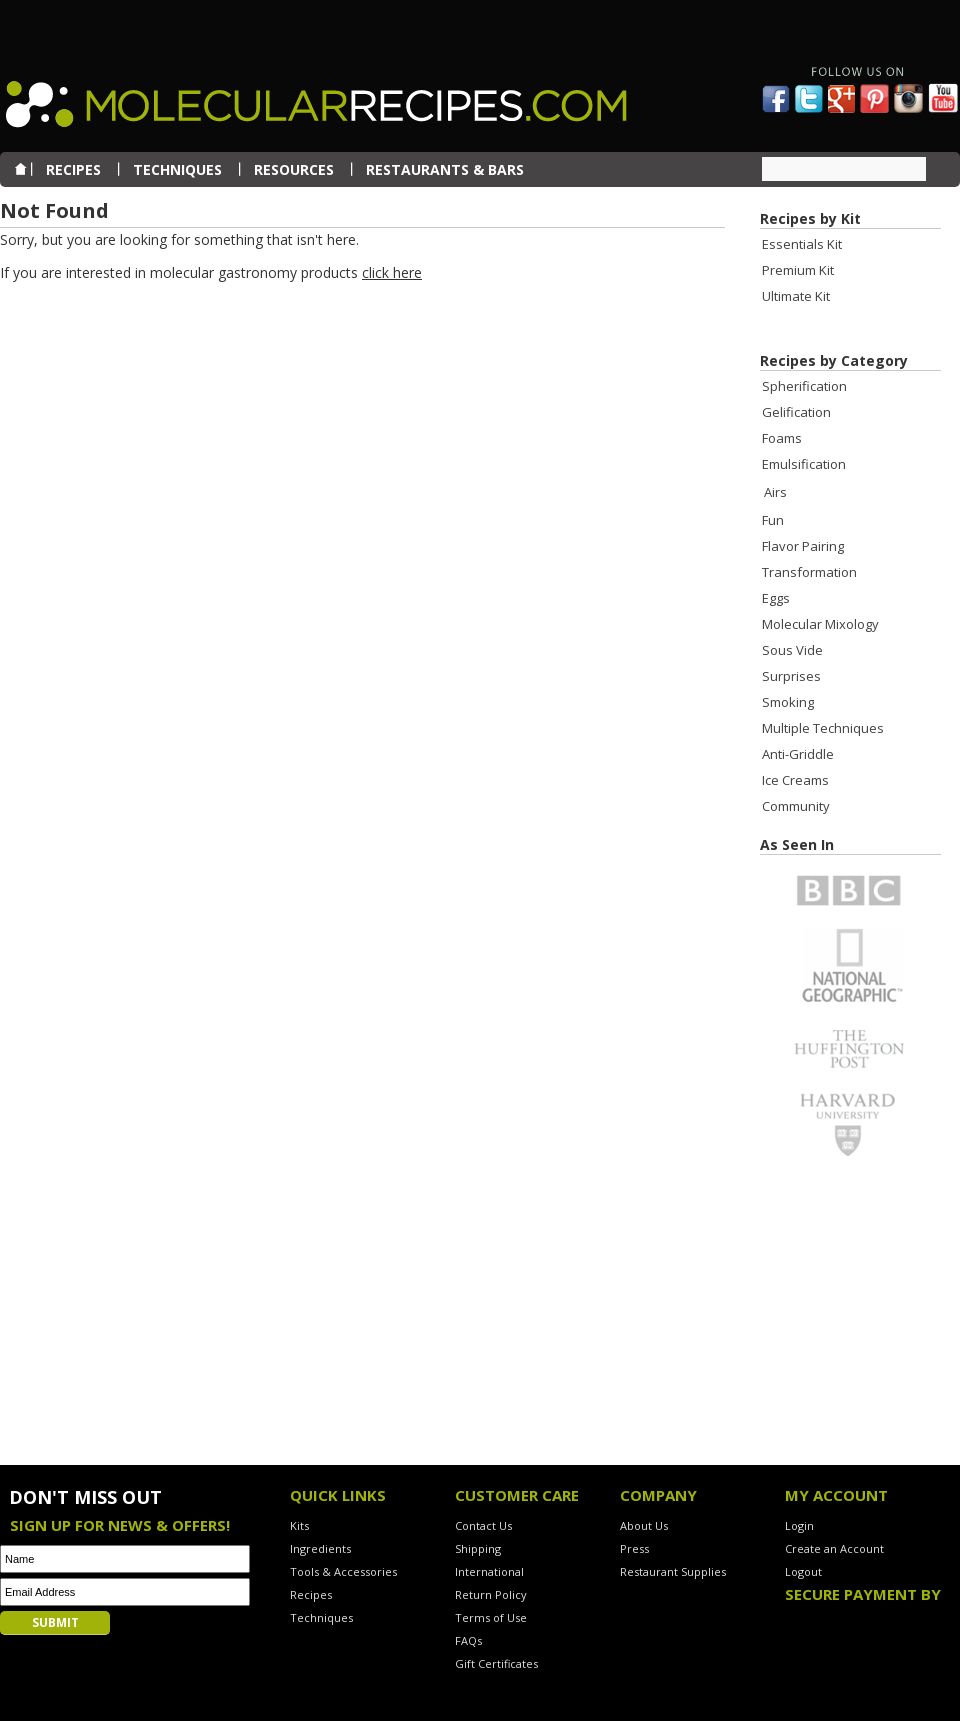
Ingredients (320, 1548)
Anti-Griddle (798, 754)
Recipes (311, 1594)
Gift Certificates (496, 1663)
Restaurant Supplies (673, 1571)
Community (796, 806)
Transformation (809, 572)
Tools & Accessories (343, 1571)
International (489, 1571)
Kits (299, 1525)
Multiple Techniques (823, 728)
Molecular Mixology (820, 624)
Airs (775, 492)
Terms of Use (491, 1617)
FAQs (468, 1640)
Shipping (478, 1548)
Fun (773, 520)
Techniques (321, 1617)
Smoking (788, 702)
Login (799, 1525)
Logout (803, 1571)
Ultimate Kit (796, 296)
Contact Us (483, 1525)
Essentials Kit (802, 244)
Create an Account (834, 1548)
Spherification (804, 386)
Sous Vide (792, 650)
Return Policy (491, 1594)
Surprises (791, 676)
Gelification (796, 412)
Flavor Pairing (803, 546)
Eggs (776, 598)
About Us (644, 1525)
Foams (782, 438)
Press (634, 1548)
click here (392, 272)
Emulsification (804, 464)
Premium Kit (798, 270)
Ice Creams (795, 780)
